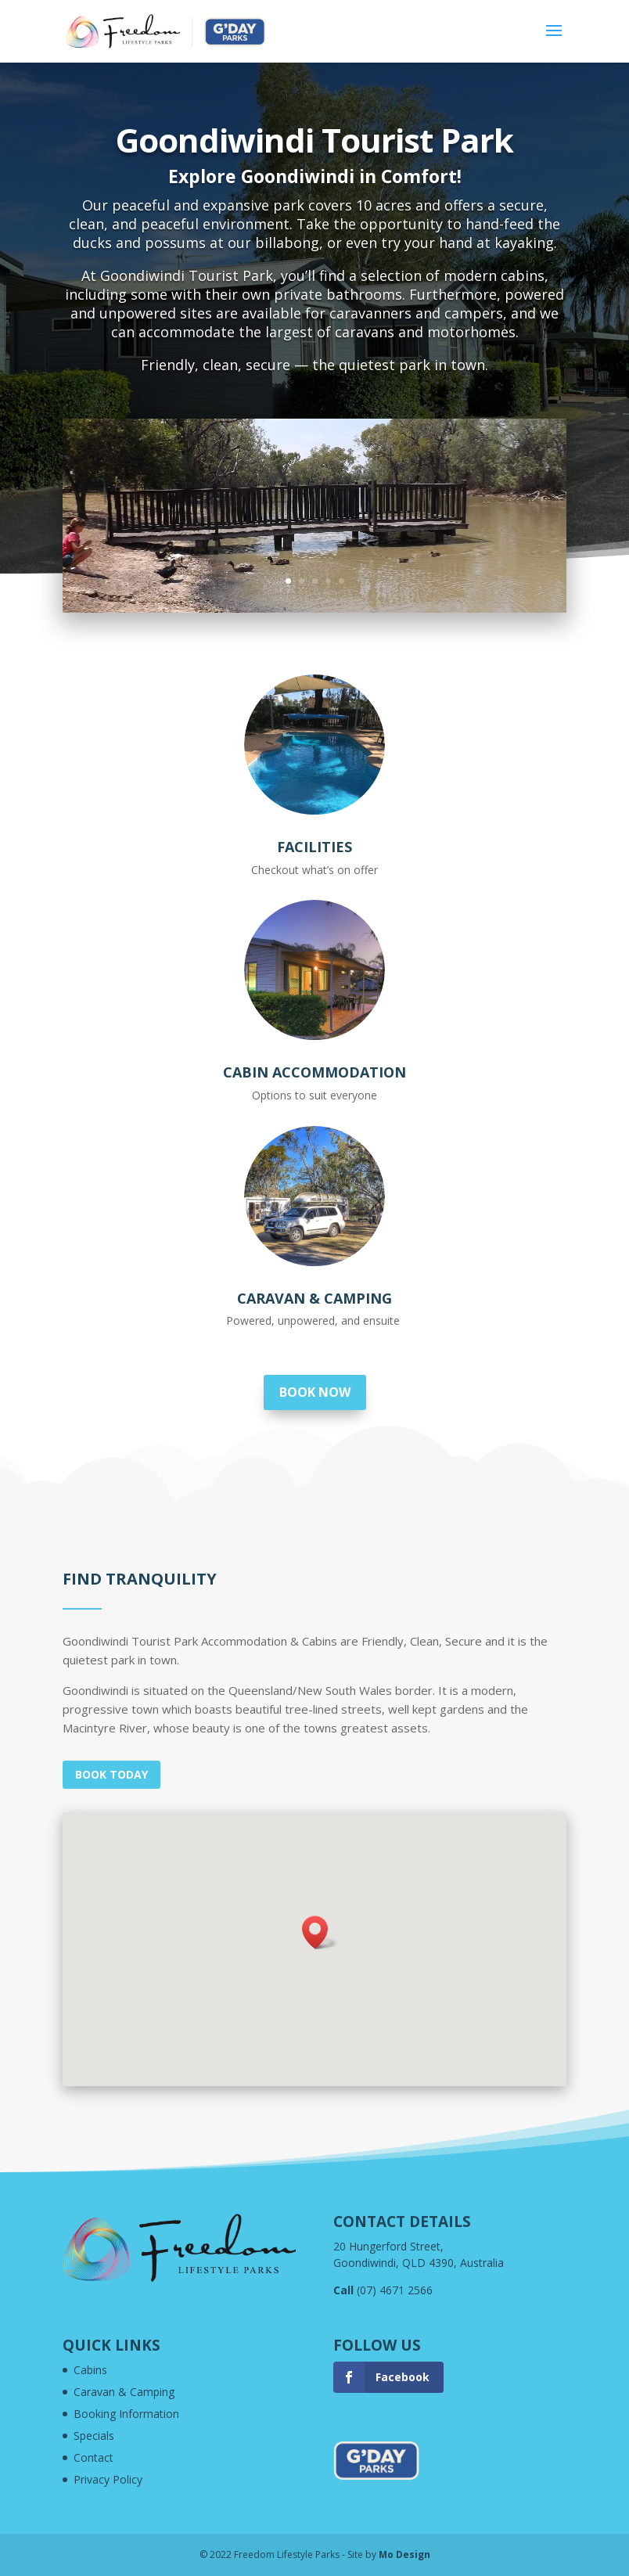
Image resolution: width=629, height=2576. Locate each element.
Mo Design (404, 2554)
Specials (94, 2435)
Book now (314, 1392)
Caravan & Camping (314, 1298)
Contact (93, 2457)
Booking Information (126, 2413)
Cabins (90, 2369)
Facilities (314, 846)
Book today (111, 1774)
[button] (320, 1932)
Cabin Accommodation (314, 1072)
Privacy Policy (108, 2479)
